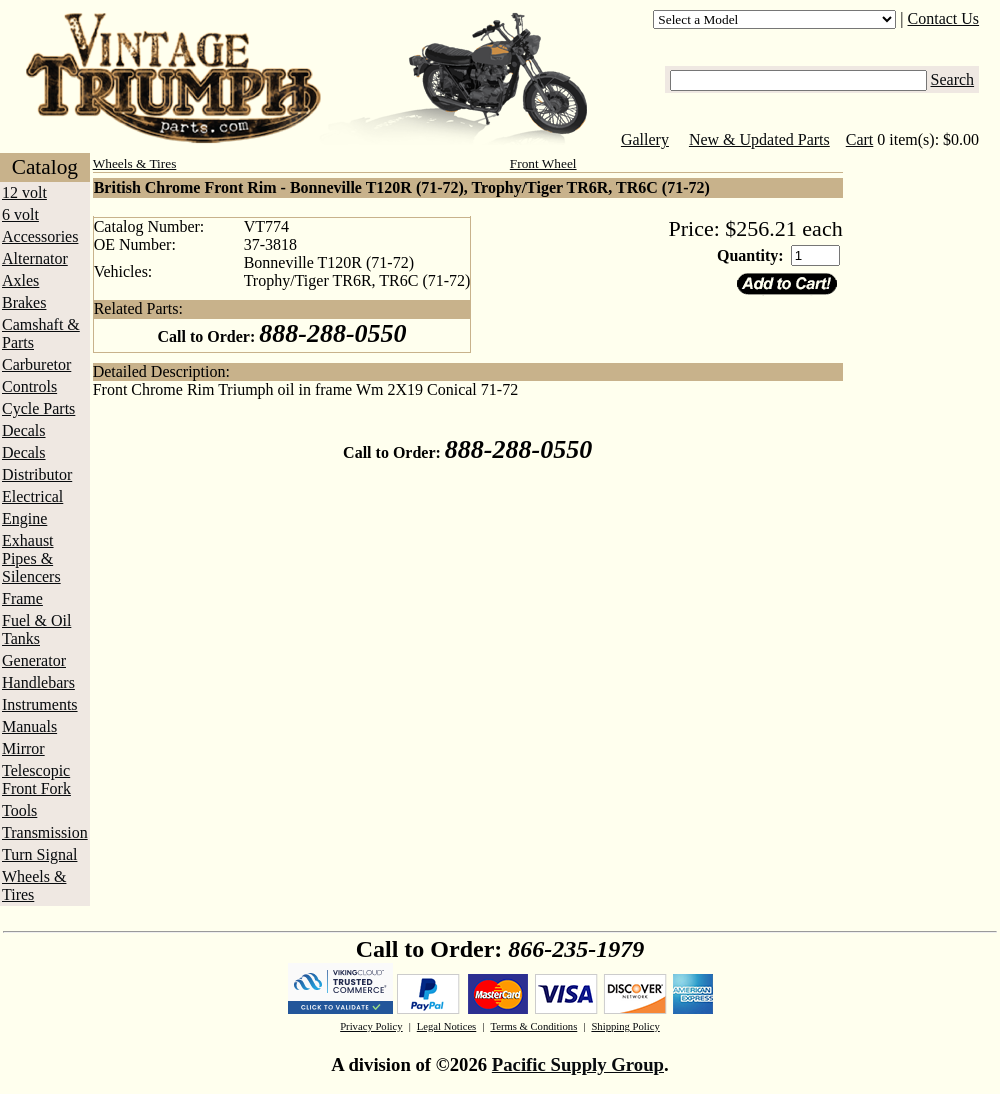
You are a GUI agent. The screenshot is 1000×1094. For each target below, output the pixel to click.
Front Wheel (543, 163)
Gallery (645, 139)
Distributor (37, 474)
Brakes (24, 302)
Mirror (23, 748)
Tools (19, 810)
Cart (860, 139)
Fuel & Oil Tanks (36, 629)
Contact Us (944, 18)
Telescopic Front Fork (36, 779)
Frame (22, 598)
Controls (29, 386)
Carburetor (36, 364)
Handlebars (38, 682)
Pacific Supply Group (578, 1064)
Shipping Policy (625, 1026)
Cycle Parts (38, 408)
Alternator (35, 258)
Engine (24, 518)
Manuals (29, 726)
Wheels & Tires (34, 885)
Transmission (45, 832)
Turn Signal (39, 854)
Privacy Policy (371, 1026)
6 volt (20, 214)
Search (953, 79)
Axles (20, 280)
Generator (34, 660)
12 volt (24, 192)
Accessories (40, 236)
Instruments (40, 704)
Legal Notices (446, 1026)
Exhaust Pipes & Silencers (31, 558)
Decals (24, 430)
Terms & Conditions (533, 1026)
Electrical (32, 496)
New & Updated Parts (759, 139)
